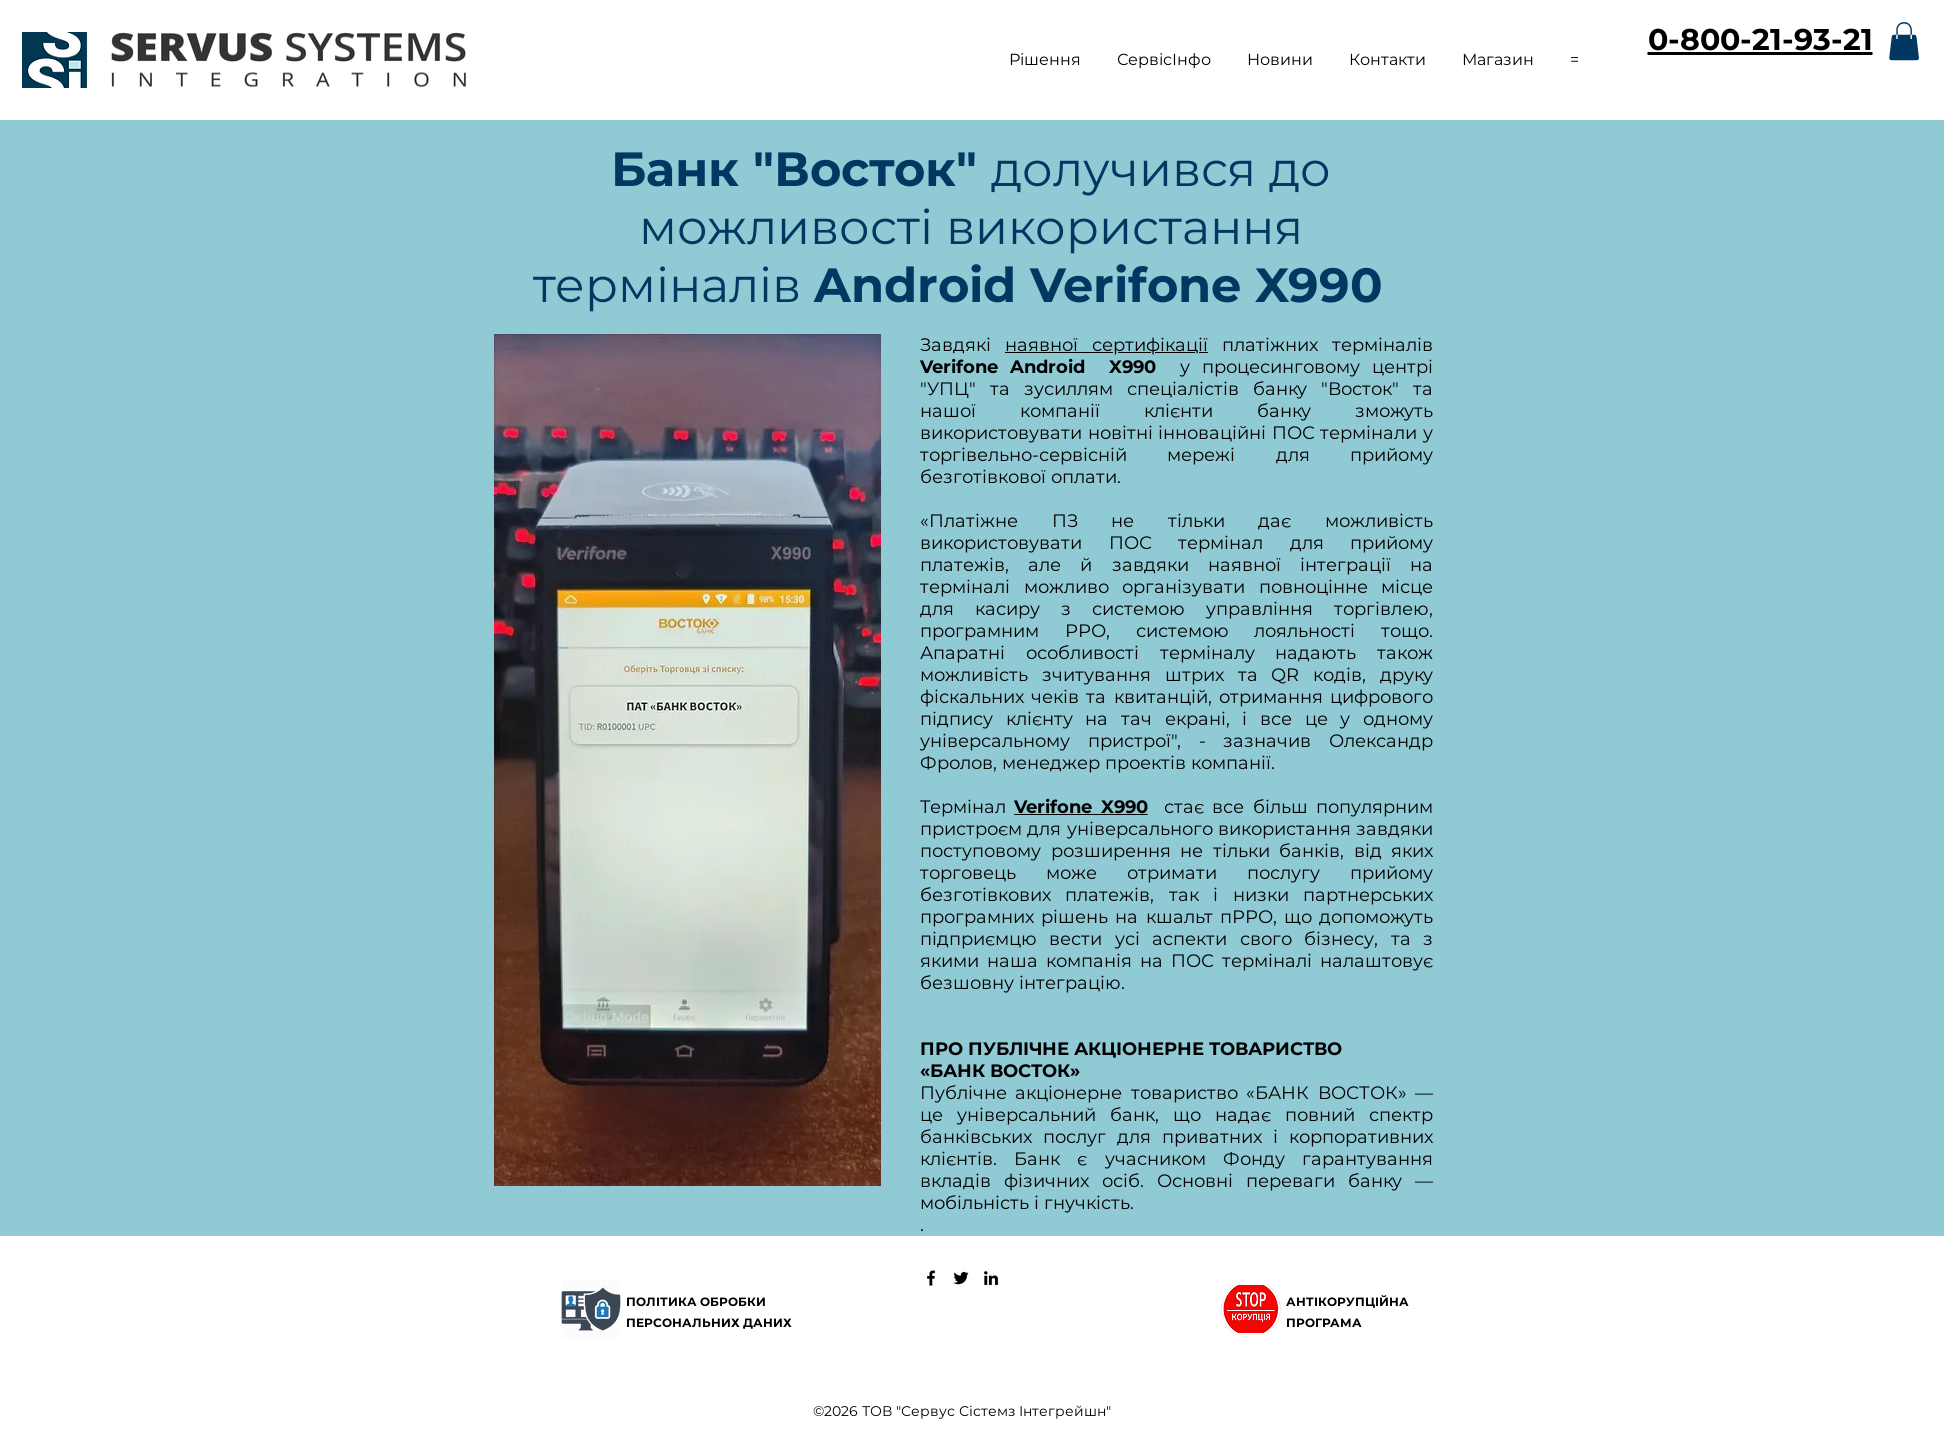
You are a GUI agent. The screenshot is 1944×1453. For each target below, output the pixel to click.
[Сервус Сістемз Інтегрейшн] (931, 1278)
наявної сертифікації (1106, 345)
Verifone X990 (1080, 807)
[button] (1045, 50)
